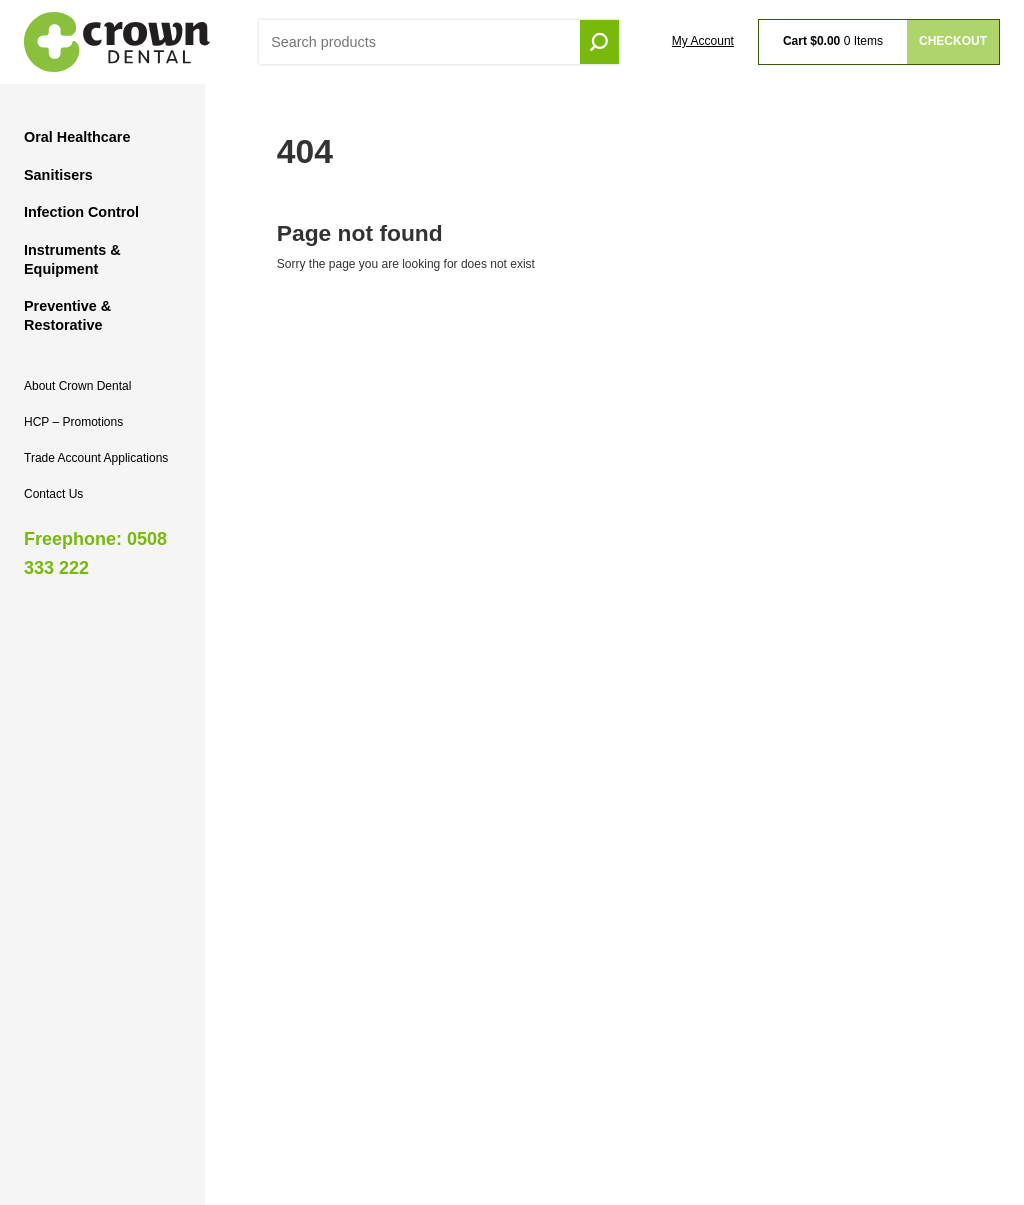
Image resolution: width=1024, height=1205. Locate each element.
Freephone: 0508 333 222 (95, 553)
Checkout (953, 41)
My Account (703, 41)
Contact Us (53, 494)
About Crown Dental (77, 386)
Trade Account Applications (96, 458)
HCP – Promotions (73, 422)
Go (599, 42)
